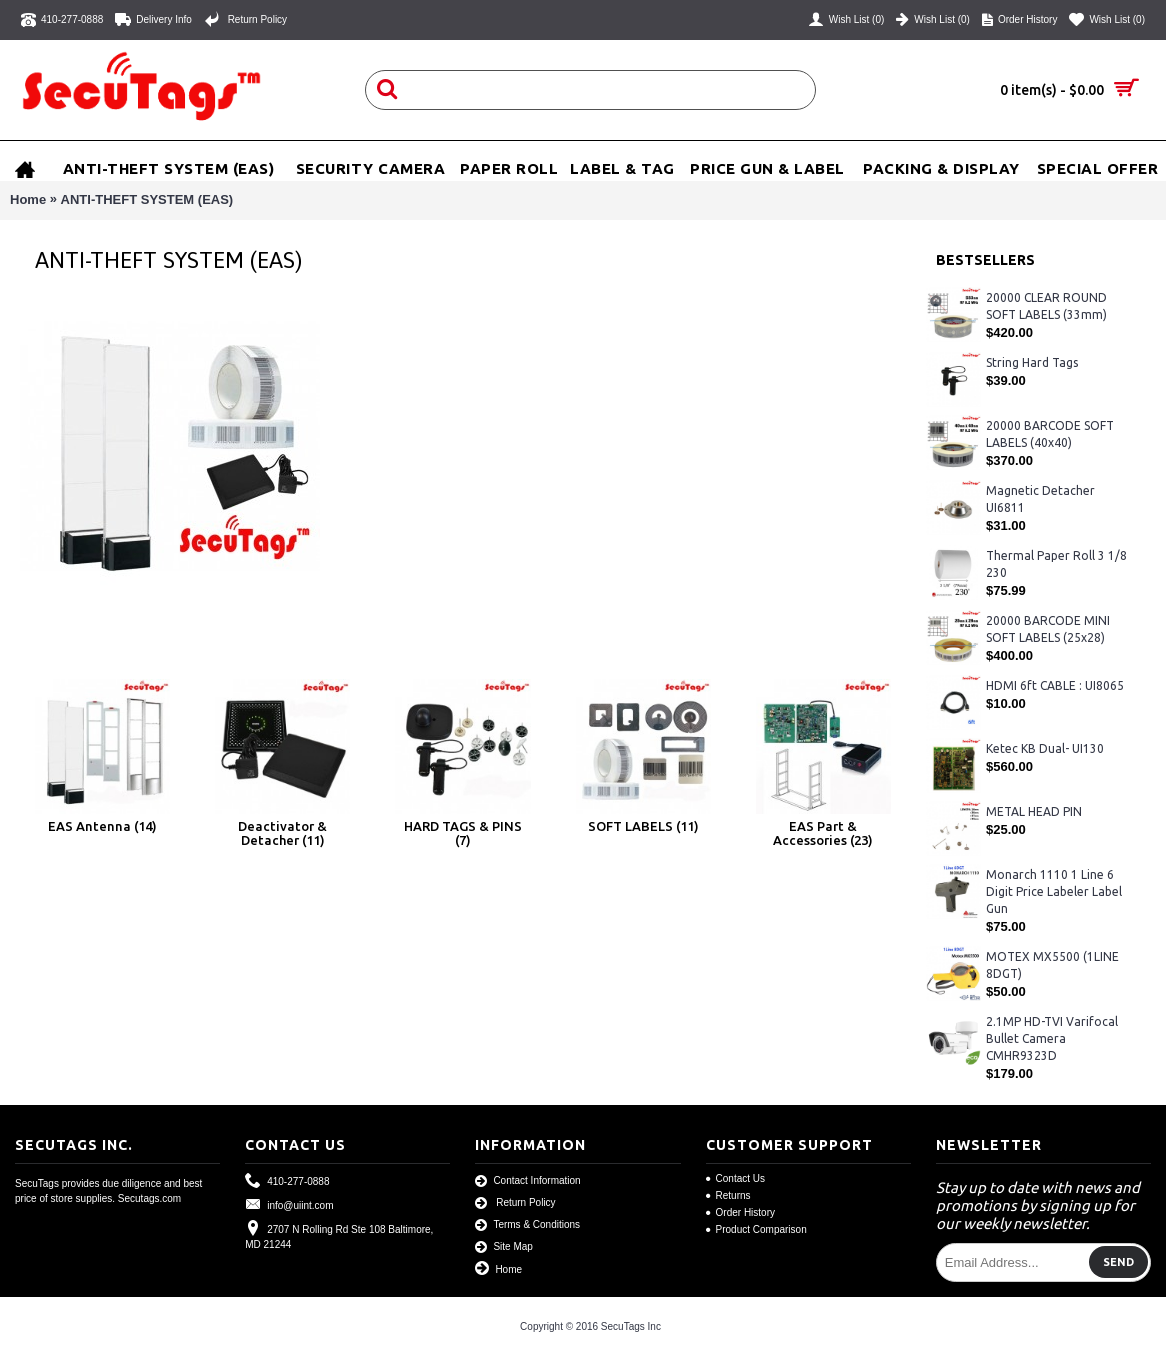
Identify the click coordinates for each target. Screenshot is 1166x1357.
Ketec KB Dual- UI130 (1045, 748)
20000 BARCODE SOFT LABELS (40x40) (1050, 434)
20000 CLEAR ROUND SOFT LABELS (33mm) (1046, 306)
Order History (740, 1212)
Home (28, 199)
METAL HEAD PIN (1034, 811)
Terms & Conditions (527, 1225)
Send (1118, 1262)
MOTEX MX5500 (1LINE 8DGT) (1052, 965)
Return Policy (515, 1203)
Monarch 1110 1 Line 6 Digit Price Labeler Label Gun (1054, 891)
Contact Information (527, 1181)
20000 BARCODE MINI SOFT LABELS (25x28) (1048, 629)
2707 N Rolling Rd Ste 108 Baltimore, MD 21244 (339, 1235)
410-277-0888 (287, 1181)
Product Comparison (756, 1229)
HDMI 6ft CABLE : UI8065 (1055, 685)
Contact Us (735, 1178)
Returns (728, 1195)
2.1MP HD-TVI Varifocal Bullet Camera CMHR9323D (1052, 1038)
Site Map (503, 1247)
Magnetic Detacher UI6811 (1040, 499)
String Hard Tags (1032, 362)
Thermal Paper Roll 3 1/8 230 (1056, 564)
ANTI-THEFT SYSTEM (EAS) (147, 199)
